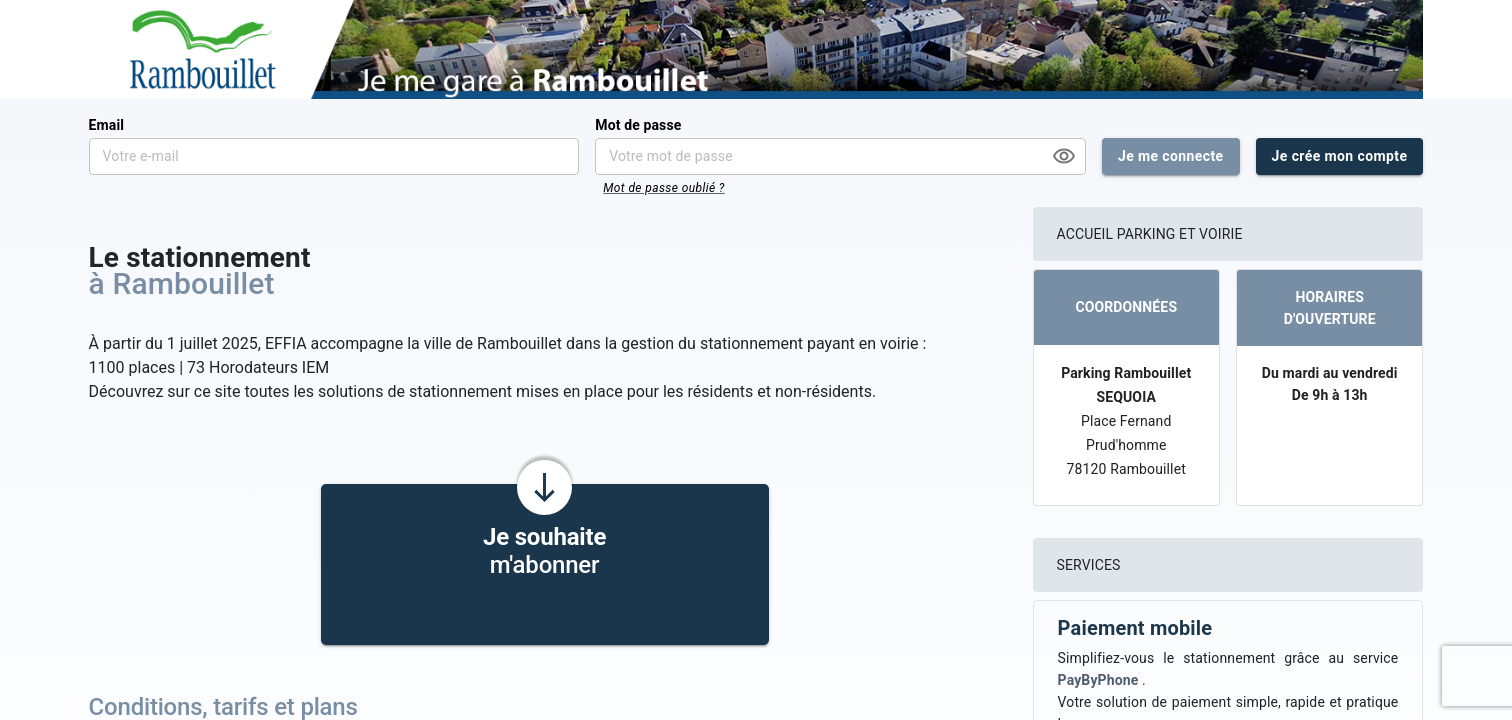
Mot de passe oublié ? (664, 188)
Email (107, 125)
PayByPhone (1100, 680)
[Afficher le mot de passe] (1064, 156)
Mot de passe (638, 125)
